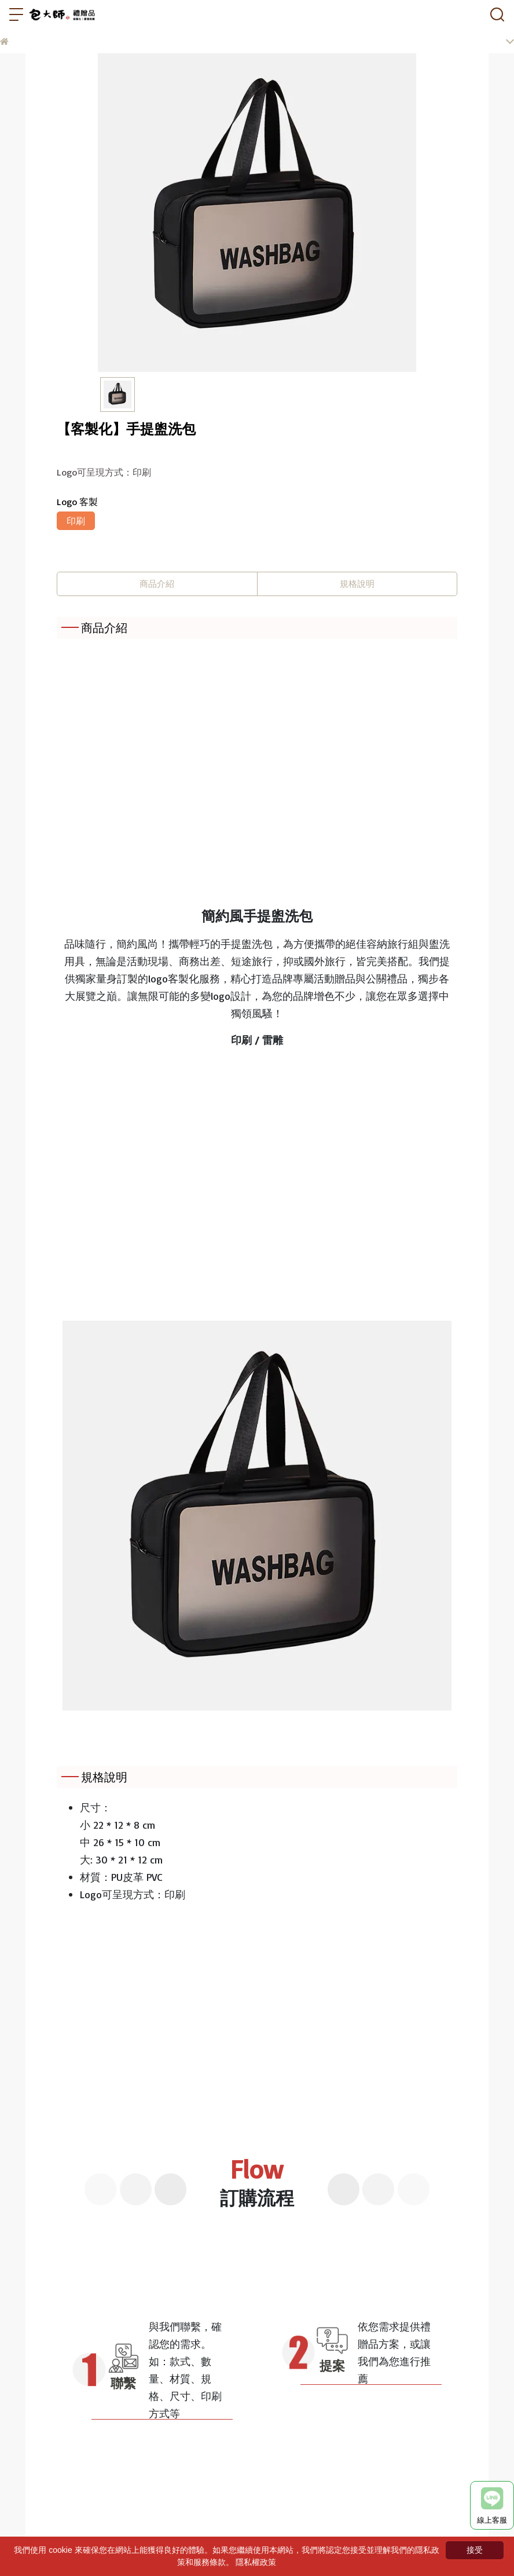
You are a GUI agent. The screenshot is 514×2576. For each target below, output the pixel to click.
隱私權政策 (256, 2562)
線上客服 (492, 2505)
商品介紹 (156, 584)
